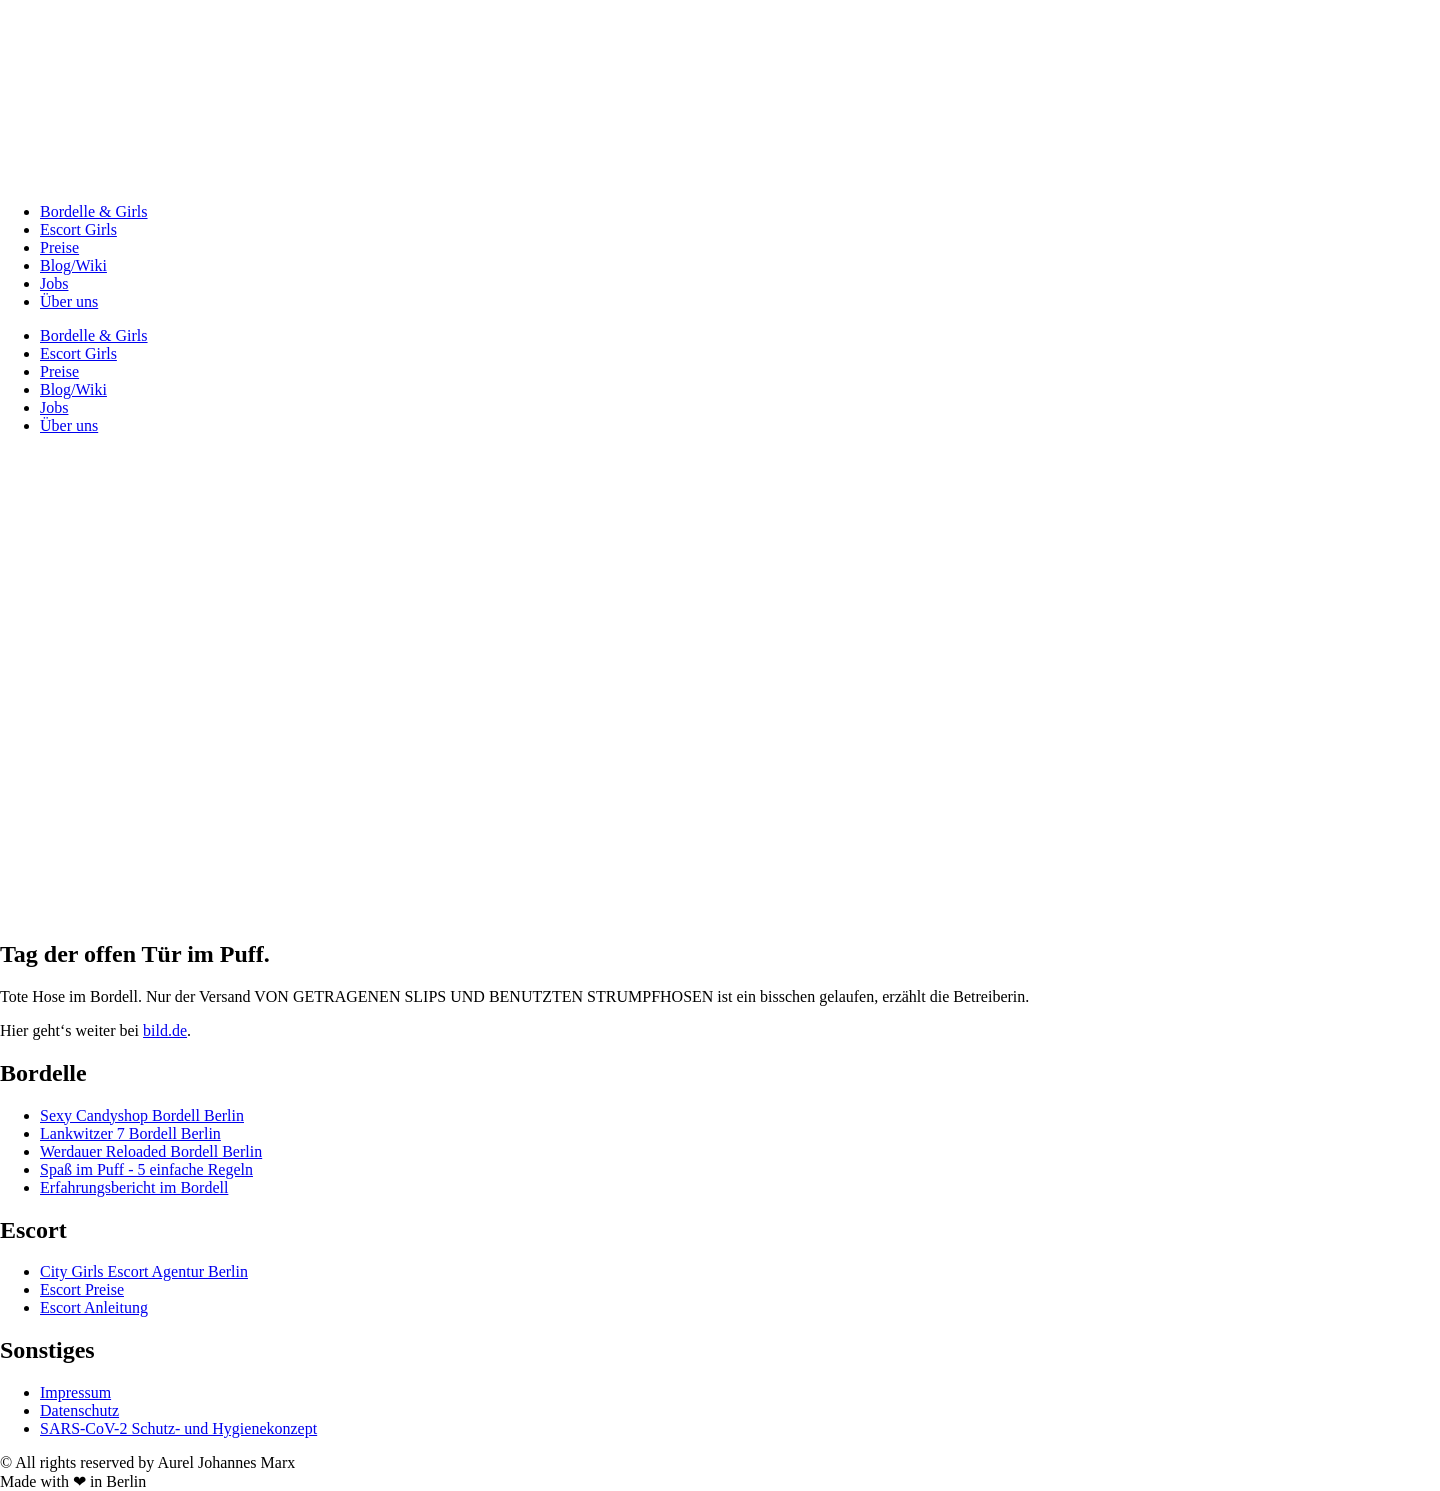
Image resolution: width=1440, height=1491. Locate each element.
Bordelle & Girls (94, 211)
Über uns (69, 301)
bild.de (165, 1030)
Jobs (54, 283)
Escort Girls (78, 229)
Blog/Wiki (73, 265)
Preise (59, 247)
